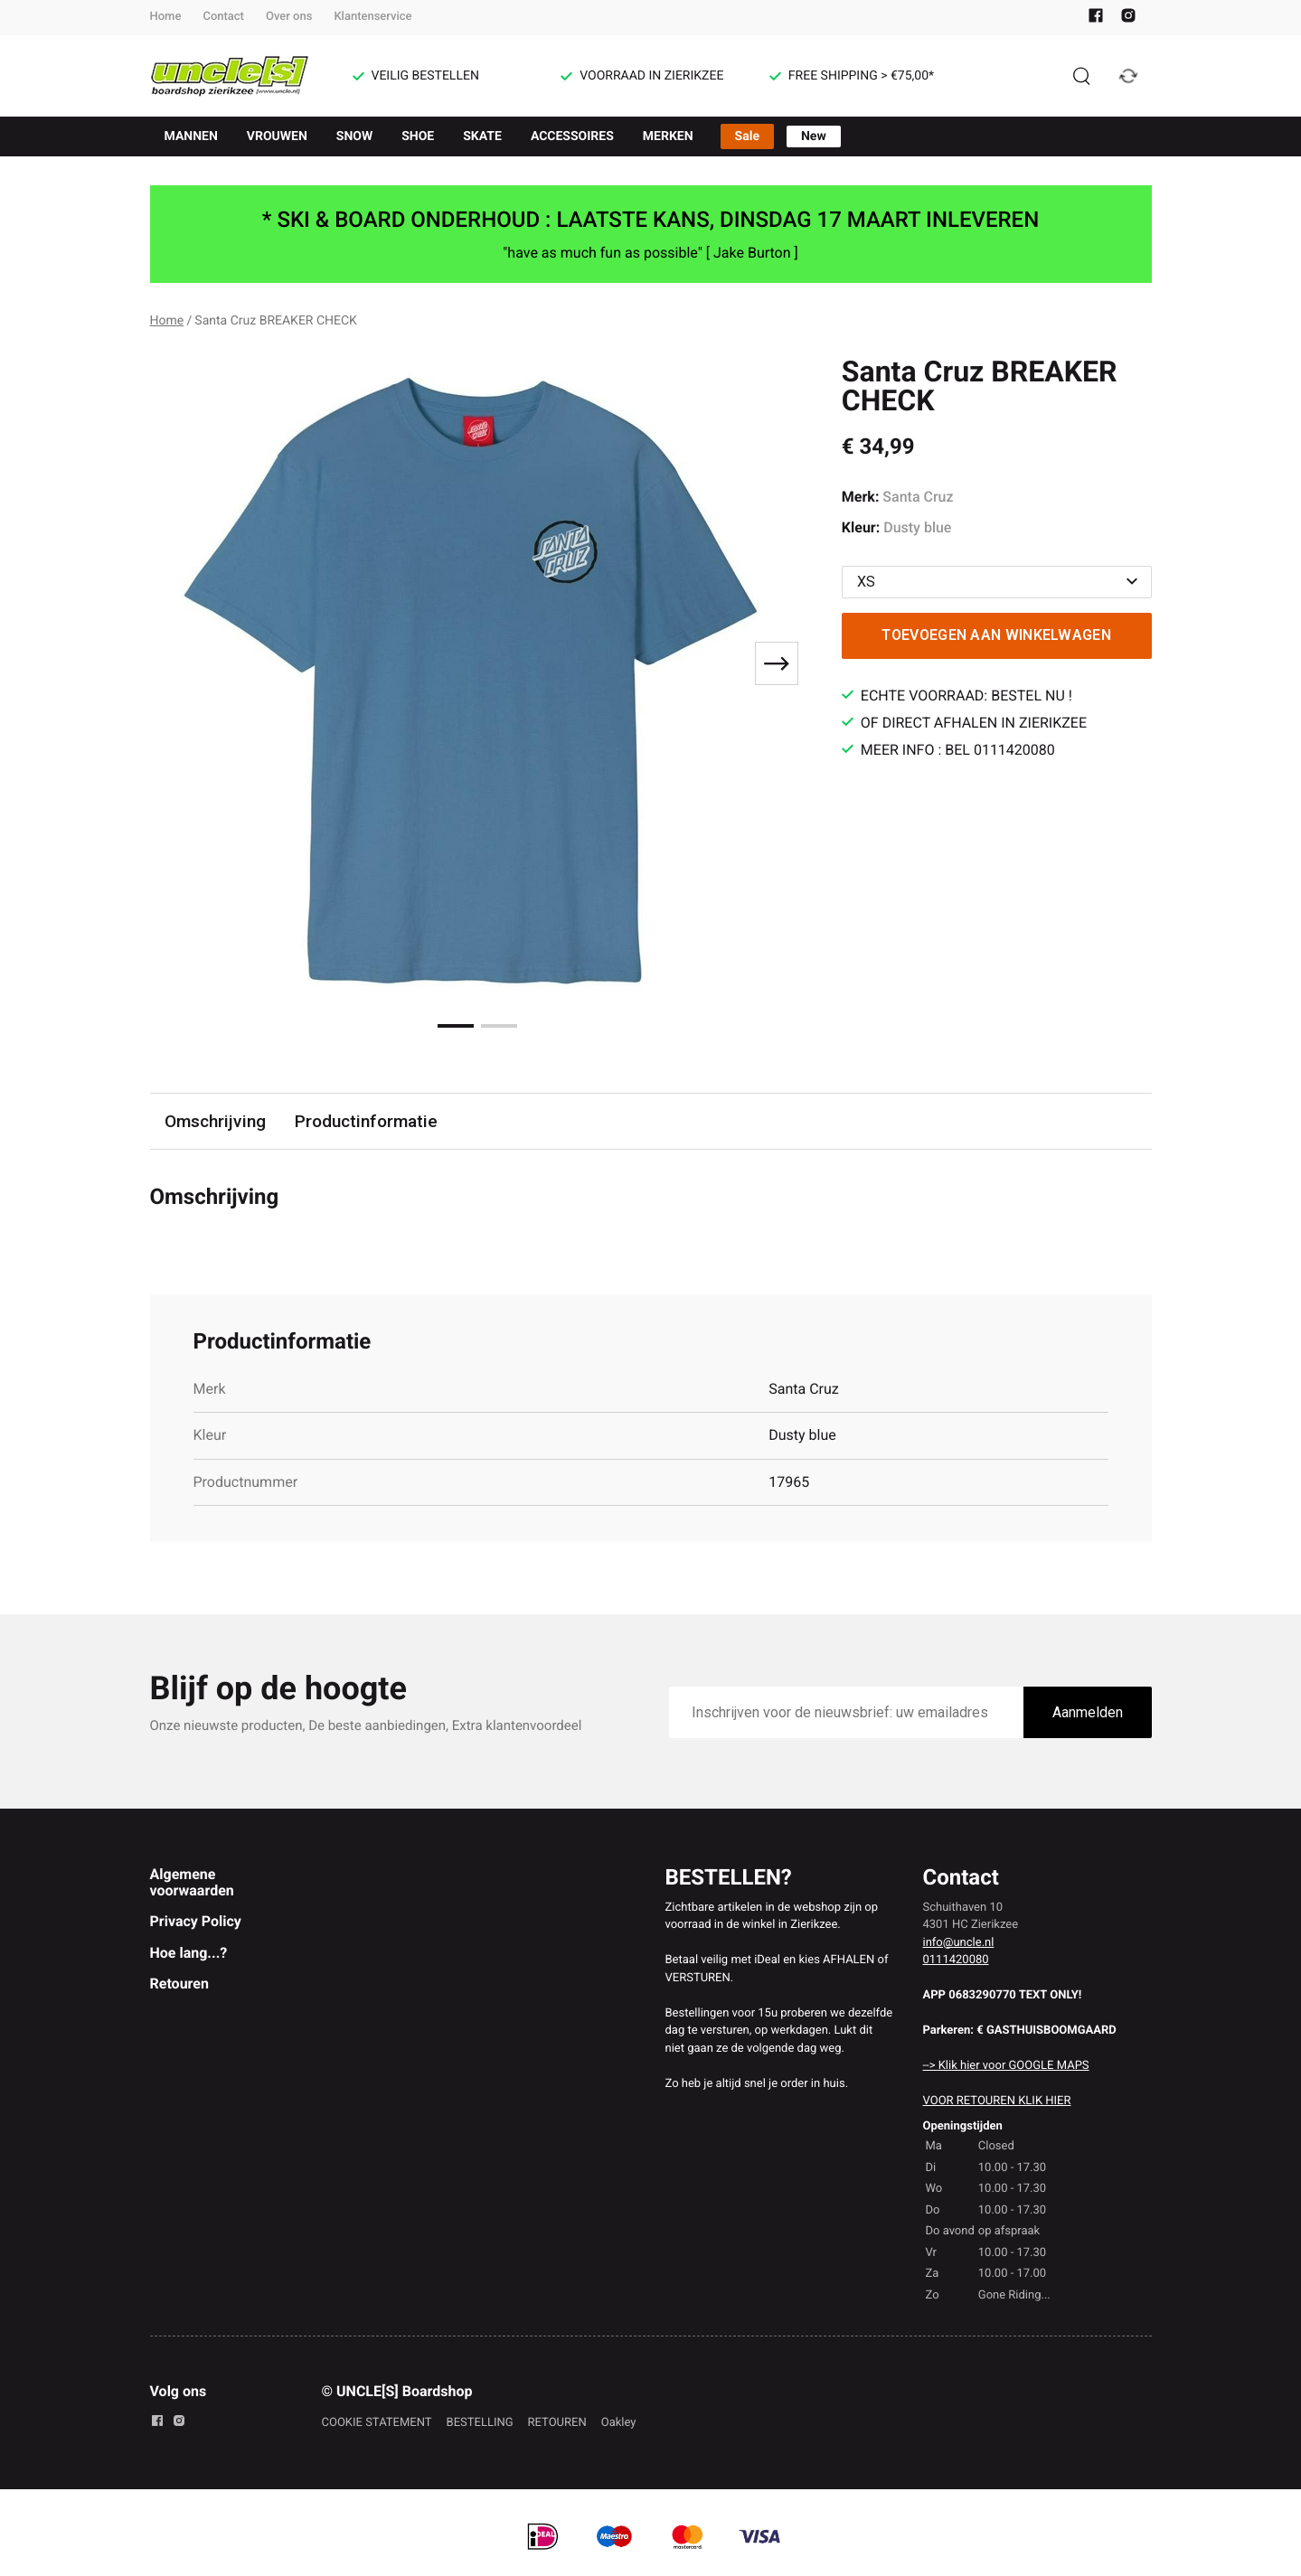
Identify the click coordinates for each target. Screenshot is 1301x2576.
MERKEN (668, 136)
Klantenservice (372, 17)
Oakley (618, 2423)
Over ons (289, 17)
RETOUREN (557, 2423)
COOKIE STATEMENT (377, 2423)
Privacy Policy (195, 1921)
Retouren (179, 1983)
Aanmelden (1087, 1712)
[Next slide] (776, 663)
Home (166, 17)
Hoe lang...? (189, 1952)
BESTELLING (480, 2423)
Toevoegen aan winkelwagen (996, 635)
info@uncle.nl (959, 1943)
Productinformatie (366, 1121)
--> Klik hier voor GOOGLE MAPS (1006, 2066)
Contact (223, 17)
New (813, 136)
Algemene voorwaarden (192, 1882)
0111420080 (956, 1960)
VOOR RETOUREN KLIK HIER (997, 2101)
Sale (747, 136)
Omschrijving (215, 1121)
